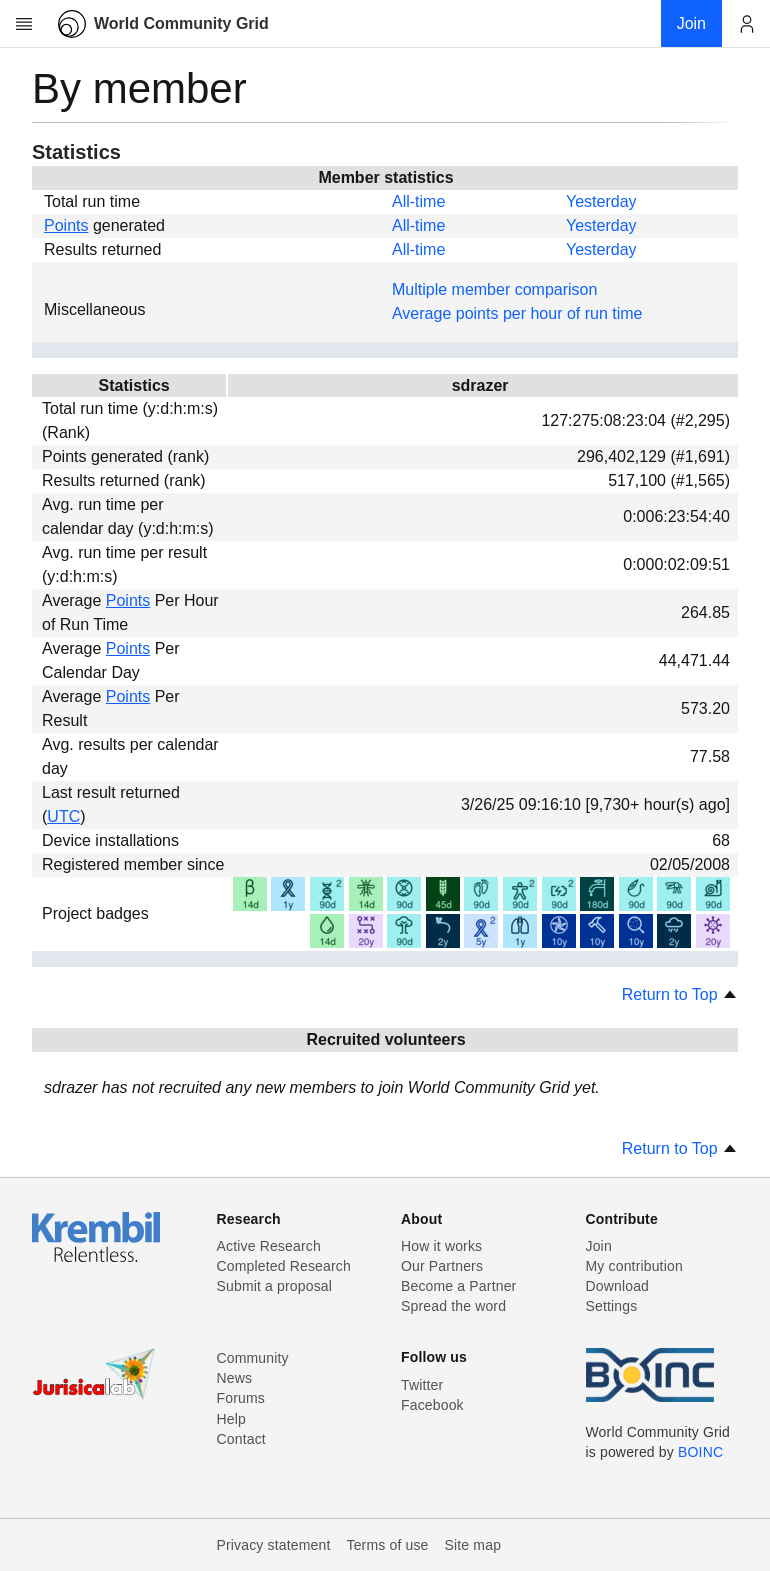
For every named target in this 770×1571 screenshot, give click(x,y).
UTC (63, 816)
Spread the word (453, 1306)
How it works (441, 1246)
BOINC (700, 1452)
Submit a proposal (275, 1286)
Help (231, 1419)
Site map (473, 1545)
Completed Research (284, 1266)
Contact (241, 1439)
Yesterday (601, 201)
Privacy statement (274, 1545)
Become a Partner (458, 1286)
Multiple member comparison (494, 289)
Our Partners (442, 1266)
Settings (612, 1306)
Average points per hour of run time (517, 313)
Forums (241, 1398)
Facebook (432, 1405)
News (235, 1378)
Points (66, 225)
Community (253, 1358)
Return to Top (680, 994)
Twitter (422, 1385)
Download (618, 1286)
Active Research (269, 1246)
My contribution (634, 1266)
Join (599, 1246)
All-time (418, 201)
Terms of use (387, 1545)
